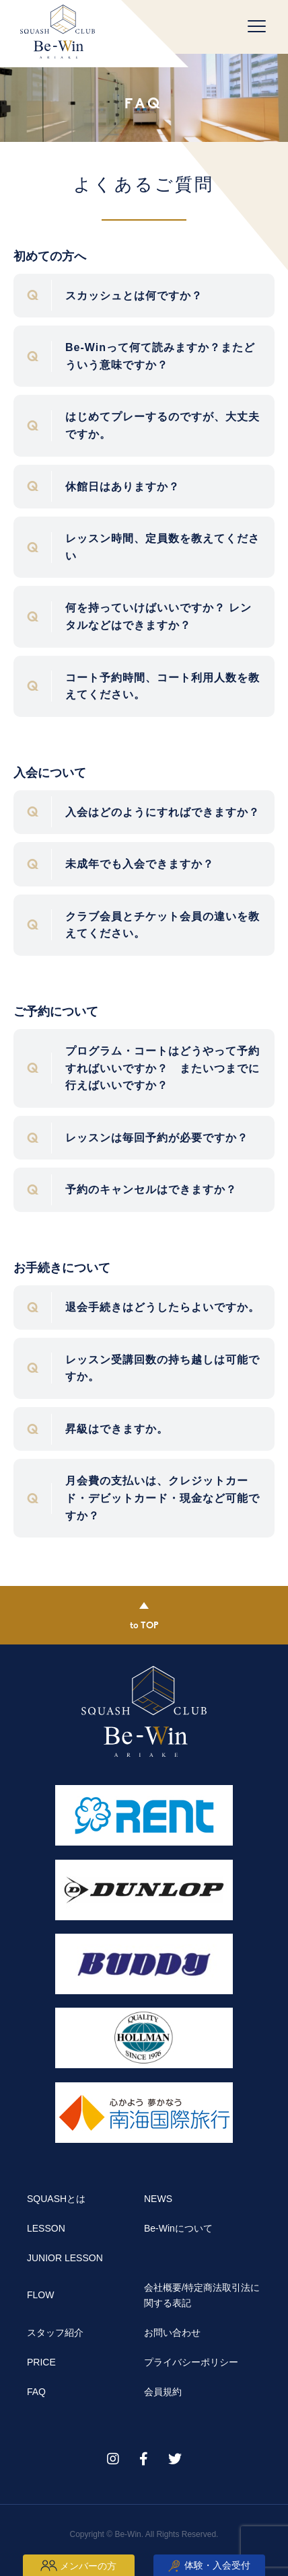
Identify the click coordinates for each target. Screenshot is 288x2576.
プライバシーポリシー (191, 2362)
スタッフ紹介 (55, 2332)
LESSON (46, 2228)
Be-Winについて (178, 2228)
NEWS (158, 2198)
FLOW (40, 2294)
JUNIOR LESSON (65, 2257)
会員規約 (163, 2391)
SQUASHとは (56, 2198)
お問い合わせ (172, 2332)
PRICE (41, 2362)
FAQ (36, 2391)
